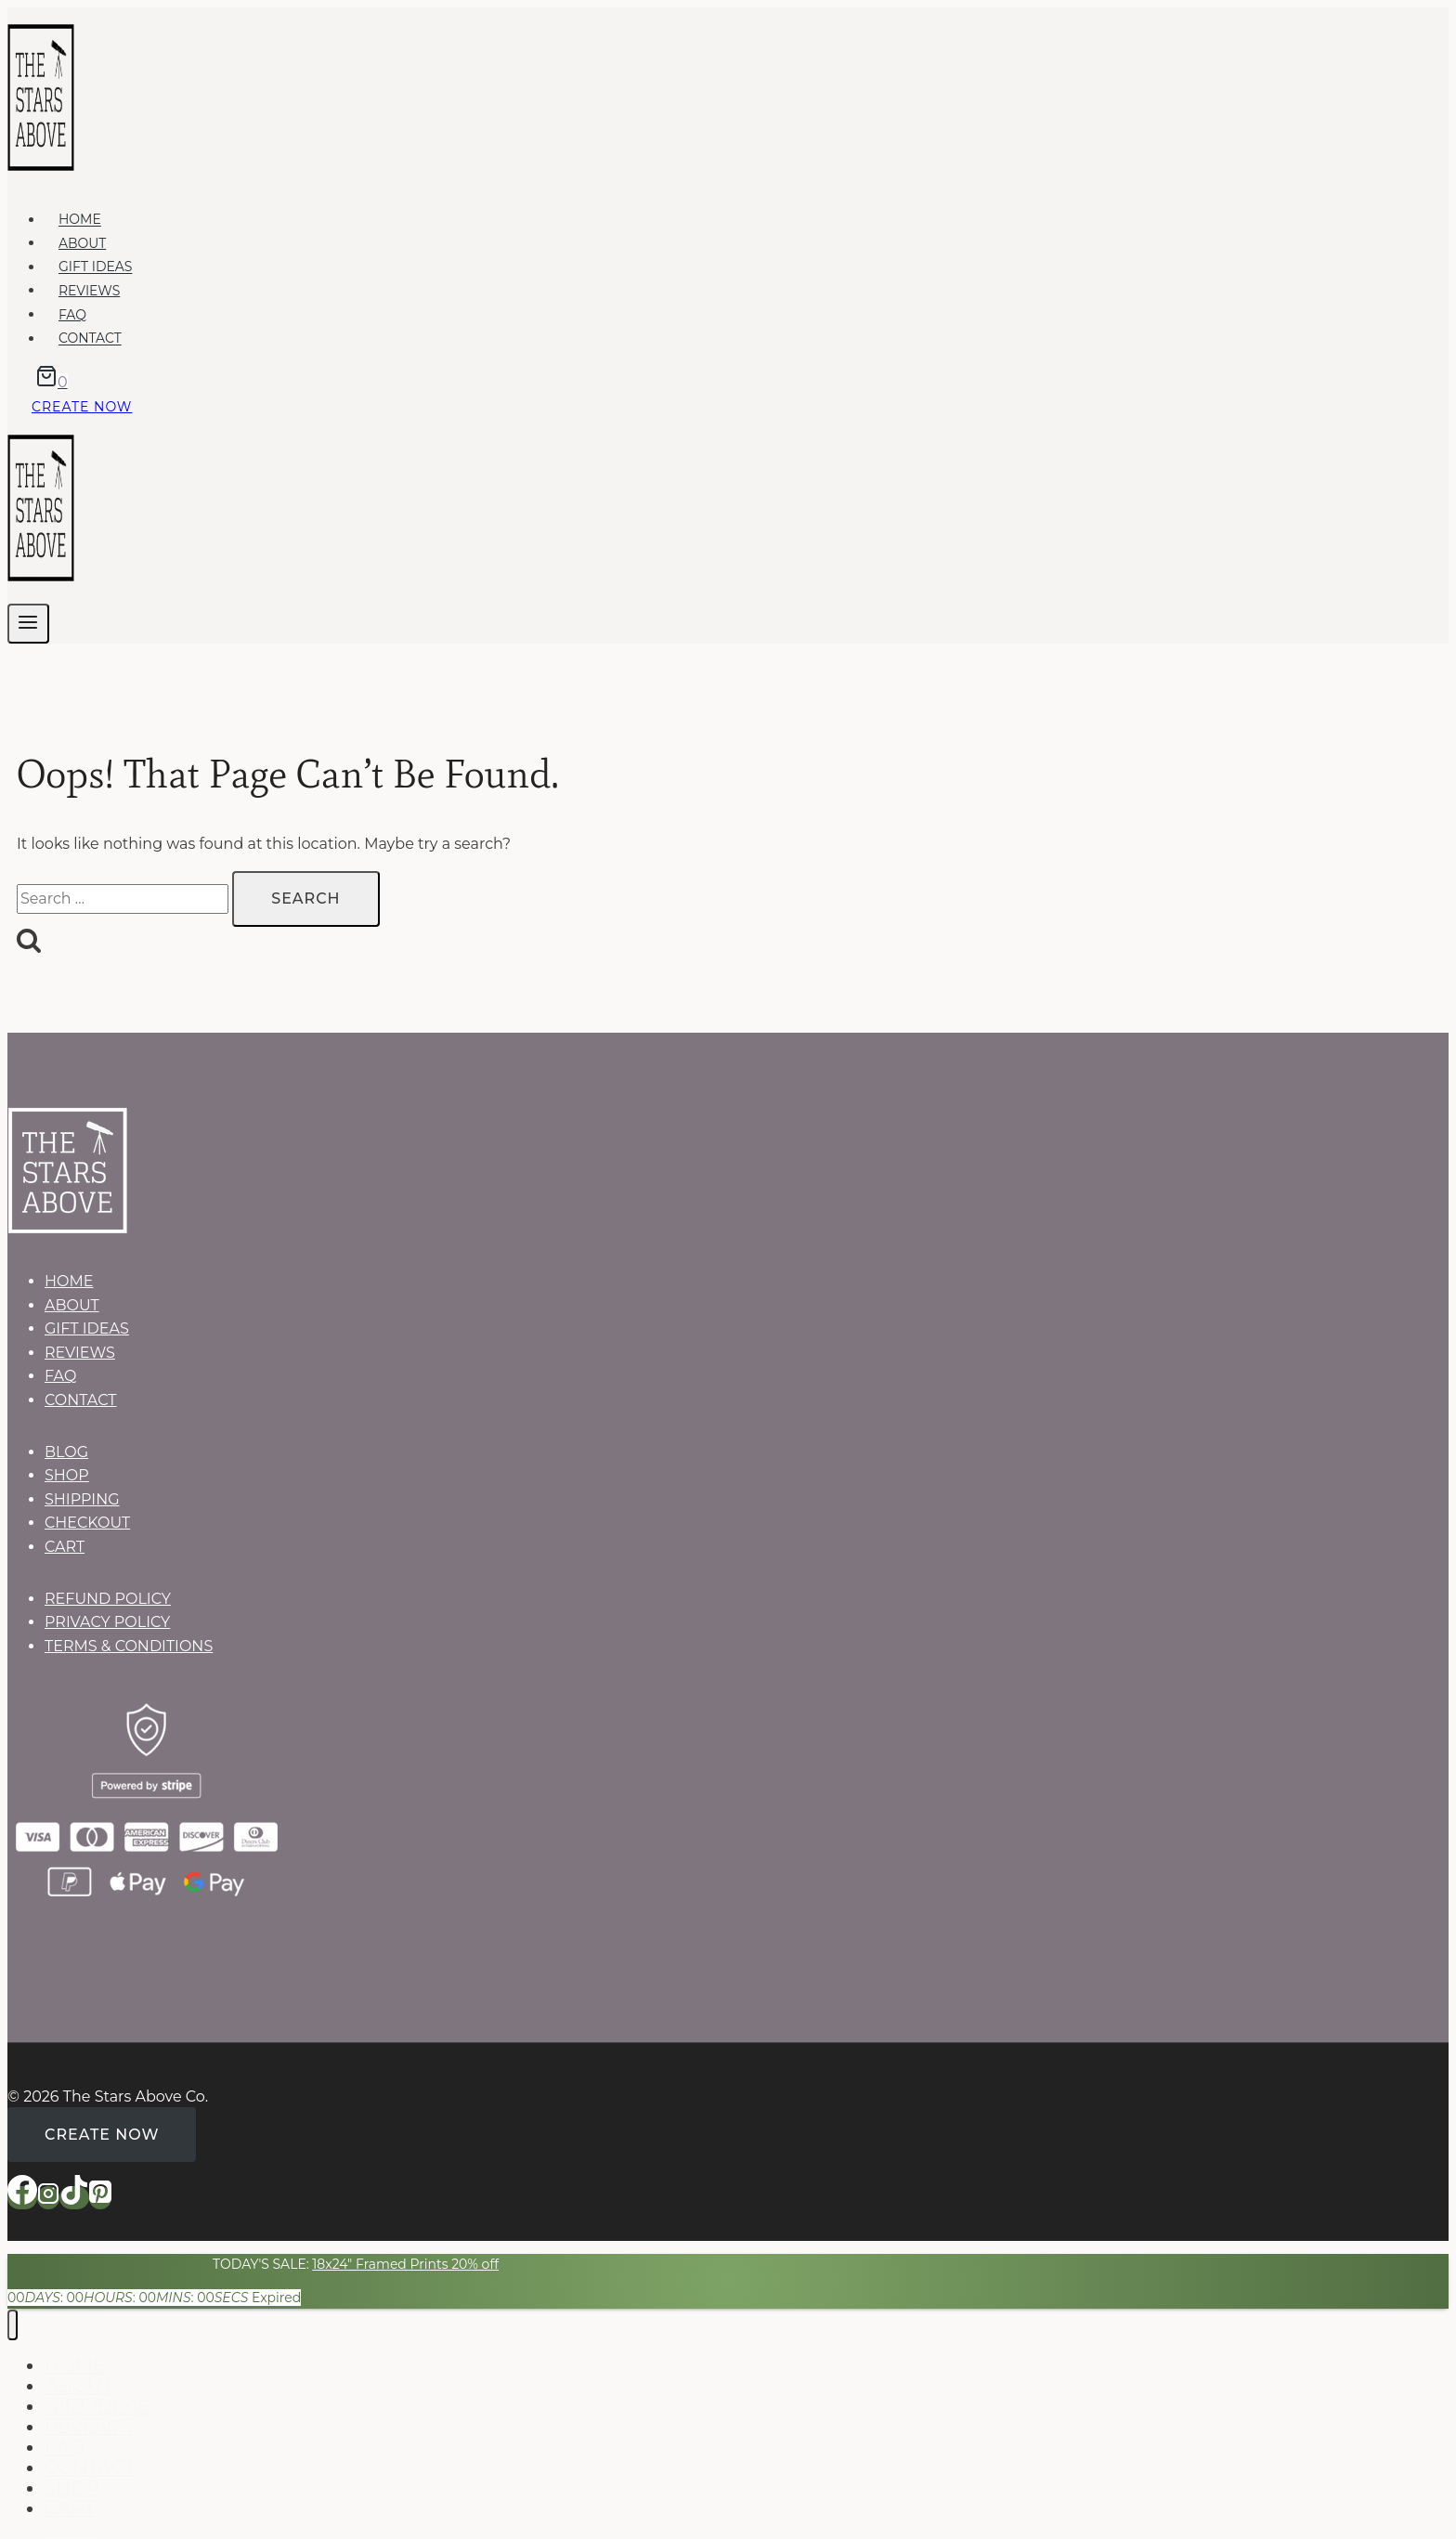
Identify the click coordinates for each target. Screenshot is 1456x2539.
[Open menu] (28, 624)
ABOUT (82, 243)
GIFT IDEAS (95, 267)
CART (64, 1547)
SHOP (67, 1475)
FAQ (72, 314)
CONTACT (90, 339)
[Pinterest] (100, 2197)
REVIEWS (89, 290)
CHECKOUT (87, 1522)
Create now (82, 406)
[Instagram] (48, 2197)
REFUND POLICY (108, 1599)
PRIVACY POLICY (107, 1622)
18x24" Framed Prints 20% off (405, 2264)
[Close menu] (12, 2325)
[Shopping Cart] (46, 382)
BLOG (66, 1452)
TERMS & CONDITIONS (129, 1646)
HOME (79, 220)
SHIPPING (82, 1499)
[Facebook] (22, 2197)
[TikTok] (74, 2197)
